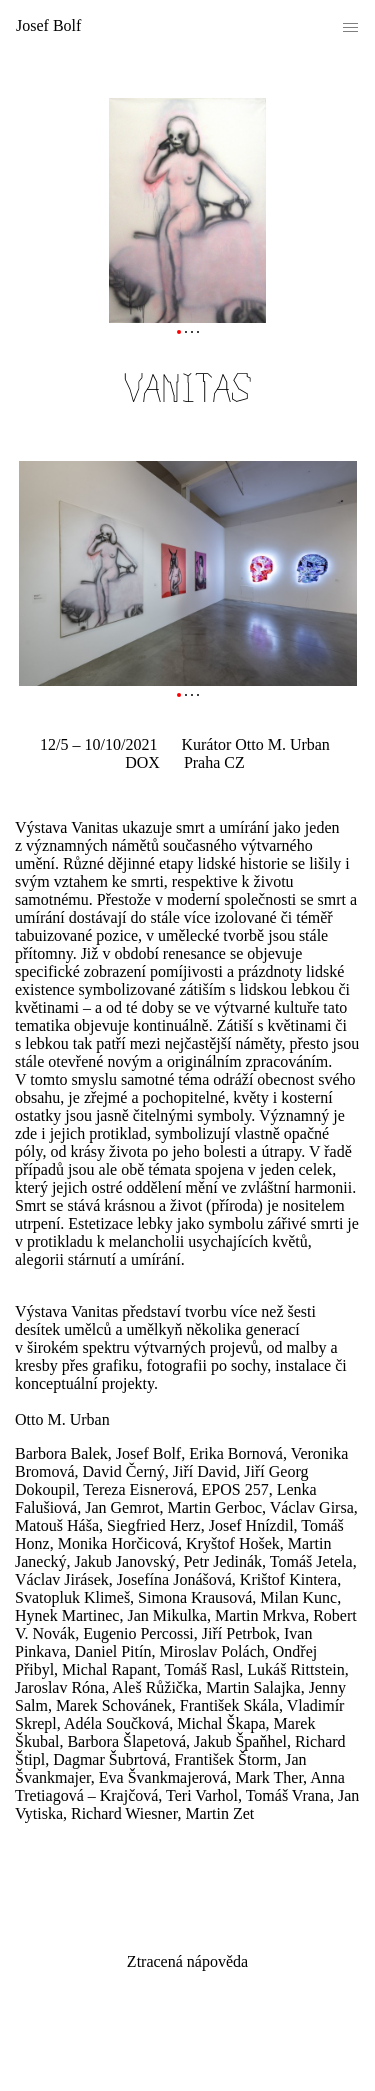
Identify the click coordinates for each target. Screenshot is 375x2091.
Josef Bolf (48, 25)
